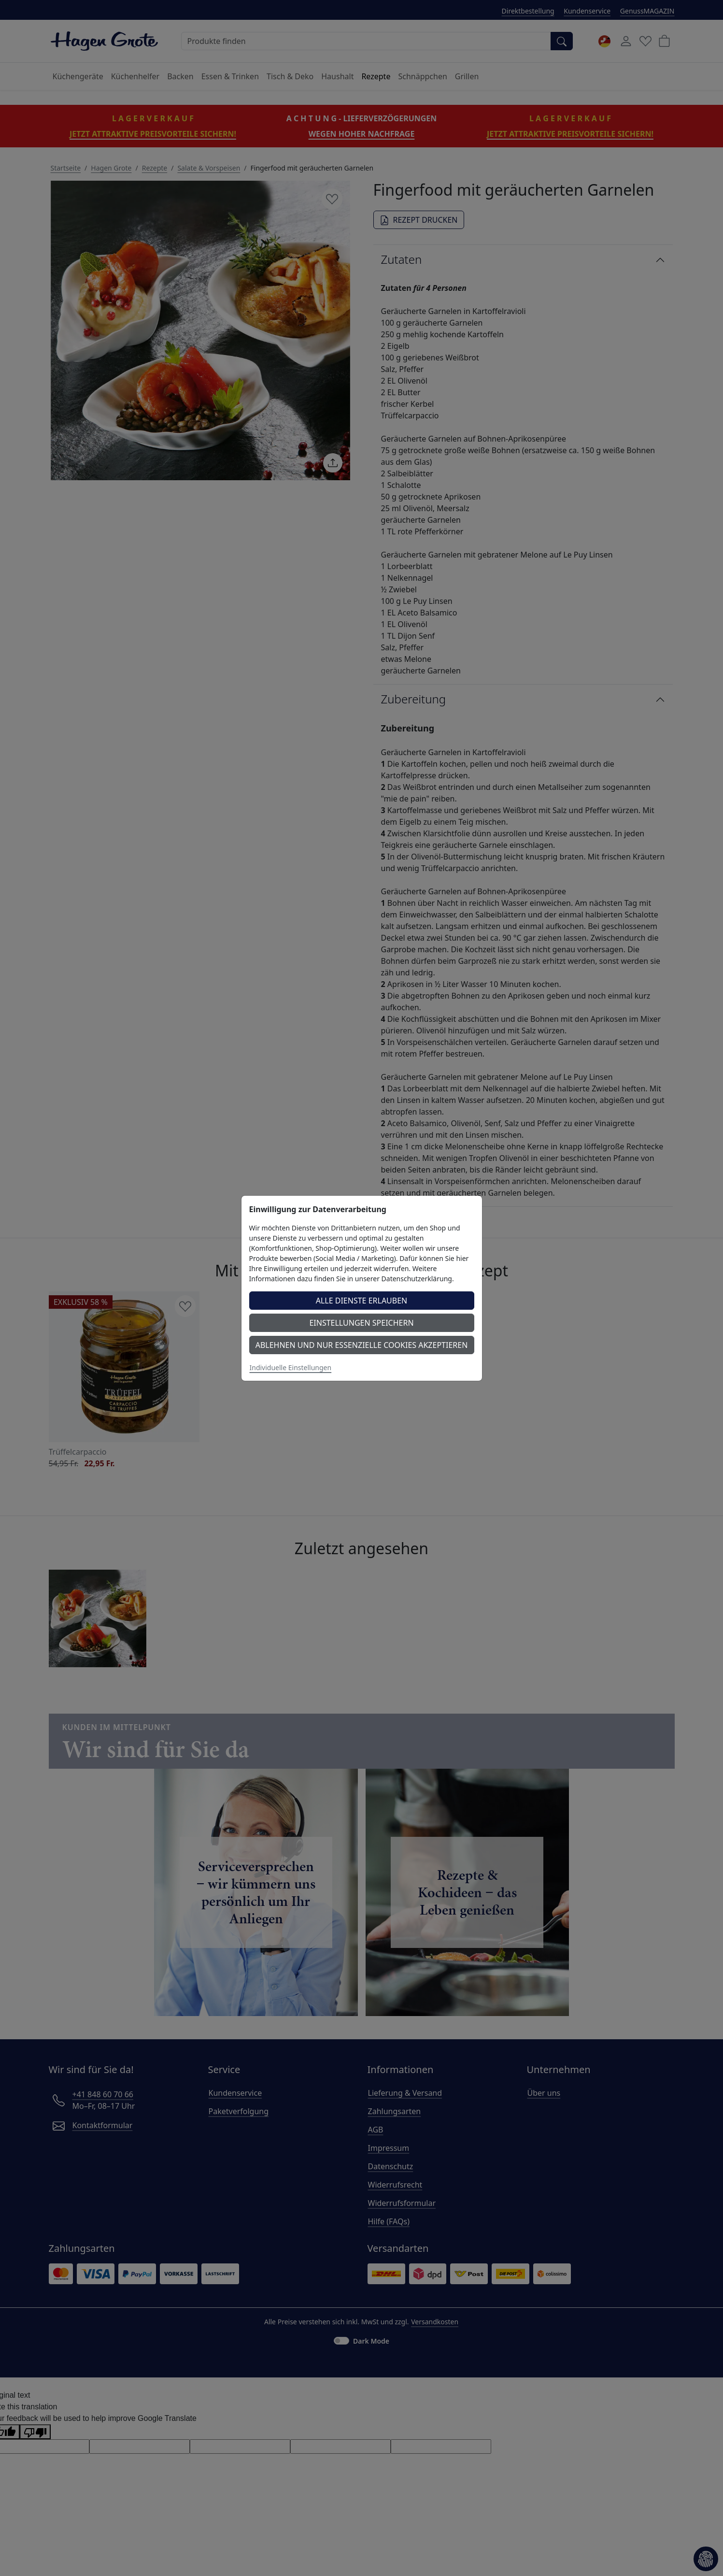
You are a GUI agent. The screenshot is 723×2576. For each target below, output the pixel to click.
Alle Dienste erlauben (362, 1300)
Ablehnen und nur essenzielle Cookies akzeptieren (361, 1345)
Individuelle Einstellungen (291, 1367)
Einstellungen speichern (361, 1322)
